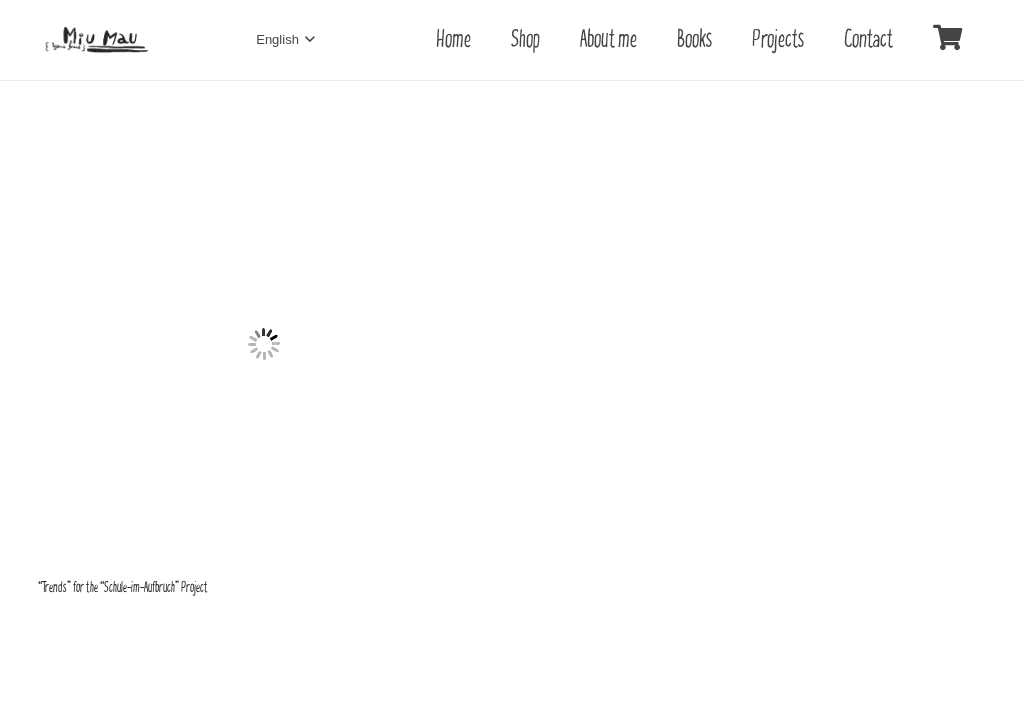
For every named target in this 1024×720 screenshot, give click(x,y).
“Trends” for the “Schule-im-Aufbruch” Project (123, 587)
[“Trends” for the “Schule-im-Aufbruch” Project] (264, 130)
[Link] (97, 40)
